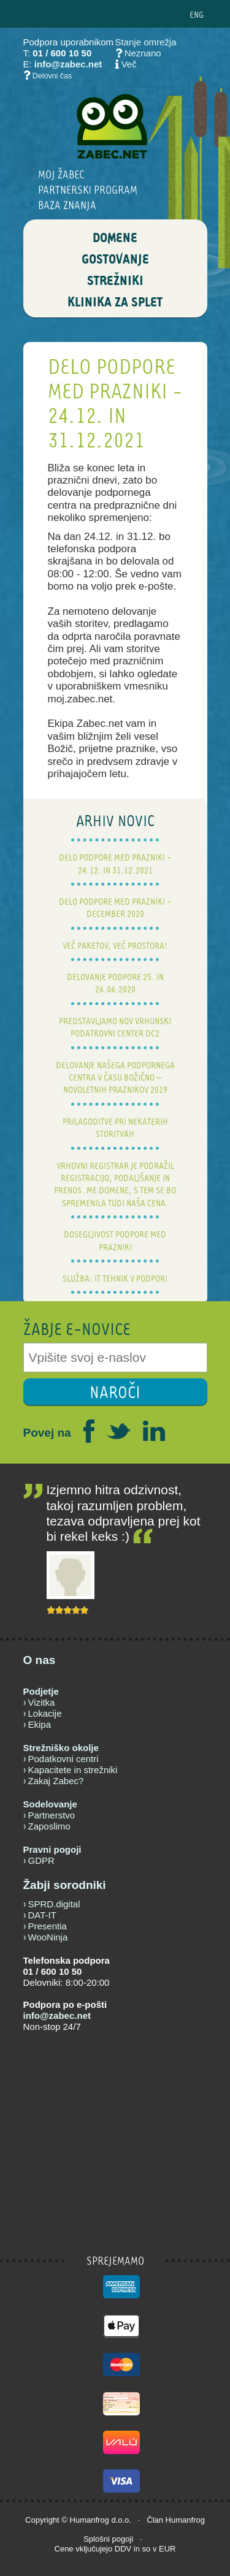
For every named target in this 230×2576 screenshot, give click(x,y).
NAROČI (115, 1392)
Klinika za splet (115, 302)
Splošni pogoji (108, 2539)
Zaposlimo (49, 1826)
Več (129, 64)
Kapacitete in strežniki (73, 1770)
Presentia (47, 1926)
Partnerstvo (51, 1815)
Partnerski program (87, 189)
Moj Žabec (61, 174)
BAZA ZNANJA (67, 205)
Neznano (138, 53)
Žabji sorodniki (64, 1885)
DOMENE (115, 238)
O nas (39, 1660)
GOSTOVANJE (115, 259)
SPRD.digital (54, 1904)
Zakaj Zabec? (56, 1781)
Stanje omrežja (146, 42)
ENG (197, 14)
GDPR (41, 1860)
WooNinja (48, 1937)
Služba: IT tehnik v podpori (115, 1278)
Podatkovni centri (63, 1758)
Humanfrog (89, 2520)
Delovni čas (52, 76)
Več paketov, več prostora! (115, 945)
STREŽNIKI (115, 281)
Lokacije (45, 1713)
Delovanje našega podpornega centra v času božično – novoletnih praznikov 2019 (115, 1077)
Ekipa (40, 1724)
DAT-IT (42, 1915)
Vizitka (41, 1702)
